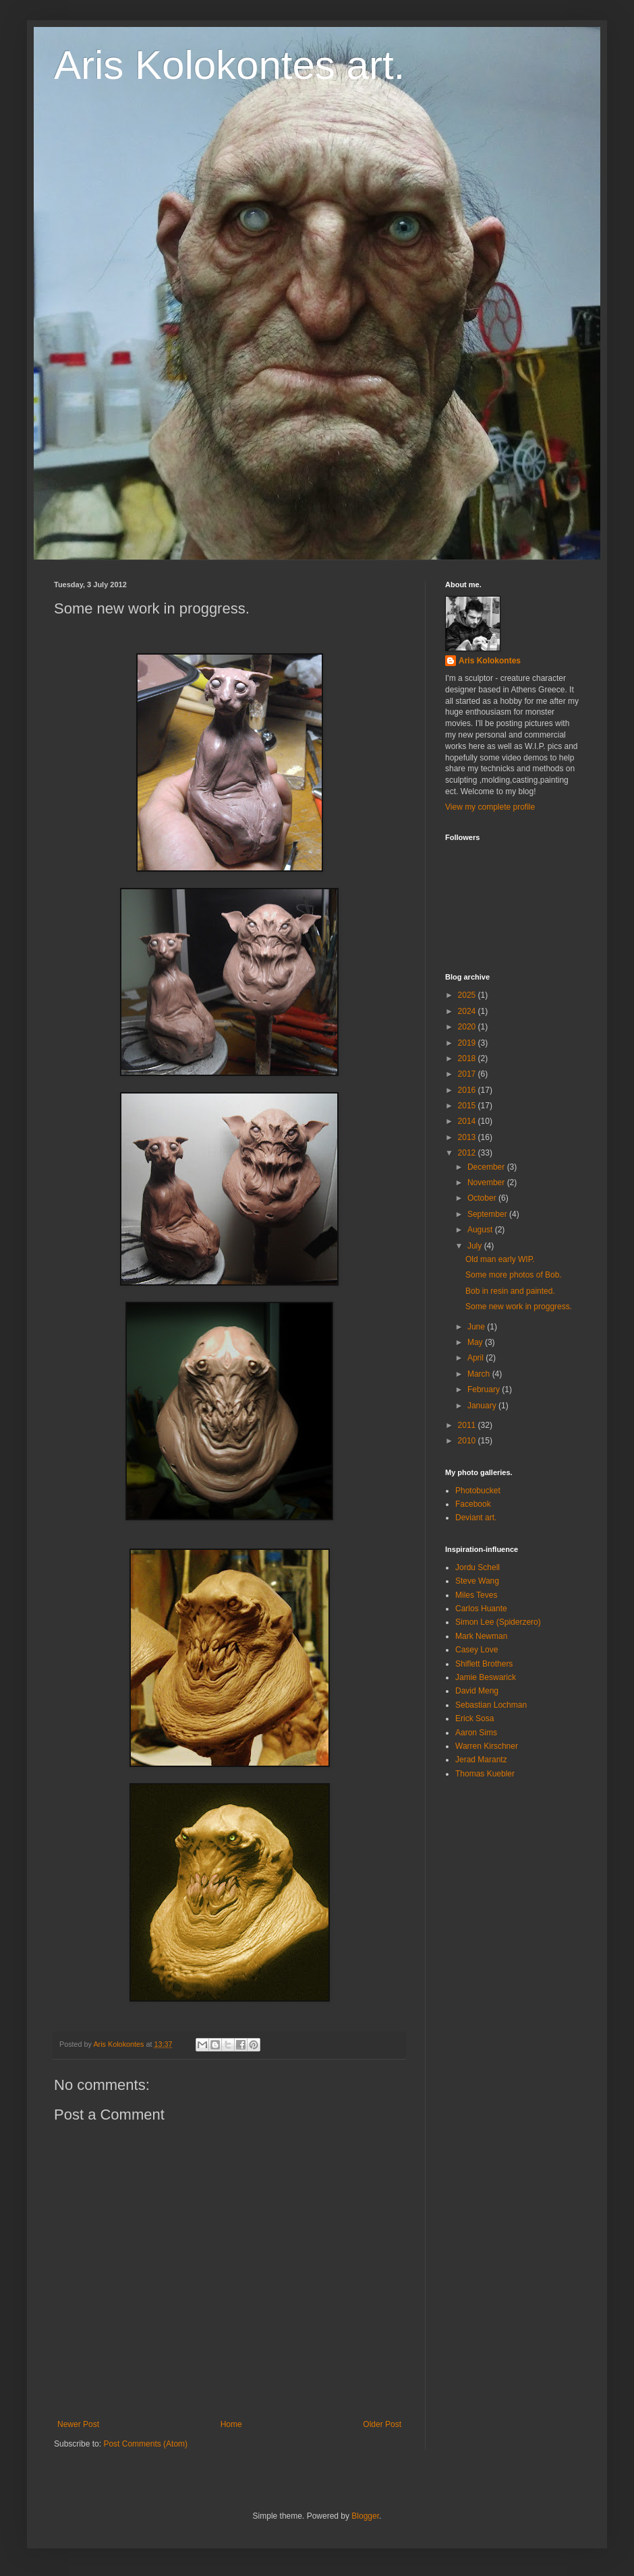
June (477, 1326)
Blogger (365, 2516)
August (481, 1229)
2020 (468, 1026)
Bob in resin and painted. (510, 1291)
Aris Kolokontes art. (229, 65)
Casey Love (476, 1649)
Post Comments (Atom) (145, 2444)
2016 (468, 1090)
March (479, 1374)
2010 (468, 1440)
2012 (468, 1153)
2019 (468, 1043)
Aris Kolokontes (490, 660)
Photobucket (477, 1490)
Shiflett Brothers (484, 1664)
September (488, 1214)
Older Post (382, 2424)
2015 (468, 1105)
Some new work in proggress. (518, 1306)
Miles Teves (476, 1595)
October (482, 1198)
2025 (468, 995)
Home (231, 2424)
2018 (468, 1058)
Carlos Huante (481, 1608)
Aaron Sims (476, 1732)
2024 (468, 1011)
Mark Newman (481, 1636)
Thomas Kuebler (485, 1773)
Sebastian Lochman (491, 1705)
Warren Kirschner (486, 1746)
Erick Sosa (474, 1718)
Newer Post (78, 2424)
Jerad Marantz (481, 1759)
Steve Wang (477, 1581)
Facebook (473, 1504)
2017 (468, 1074)
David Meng (476, 1691)
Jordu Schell (477, 1567)
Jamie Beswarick (485, 1677)
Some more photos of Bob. (513, 1275)
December (487, 1167)
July (475, 1246)
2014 (468, 1121)
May (476, 1342)
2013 (468, 1137)
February (484, 1389)
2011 (468, 1425)
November (487, 1182)
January (482, 1405)
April (476, 1357)
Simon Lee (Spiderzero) (498, 1622)
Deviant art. (475, 1517)
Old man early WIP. (499, 1259)
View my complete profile (490, 807)
